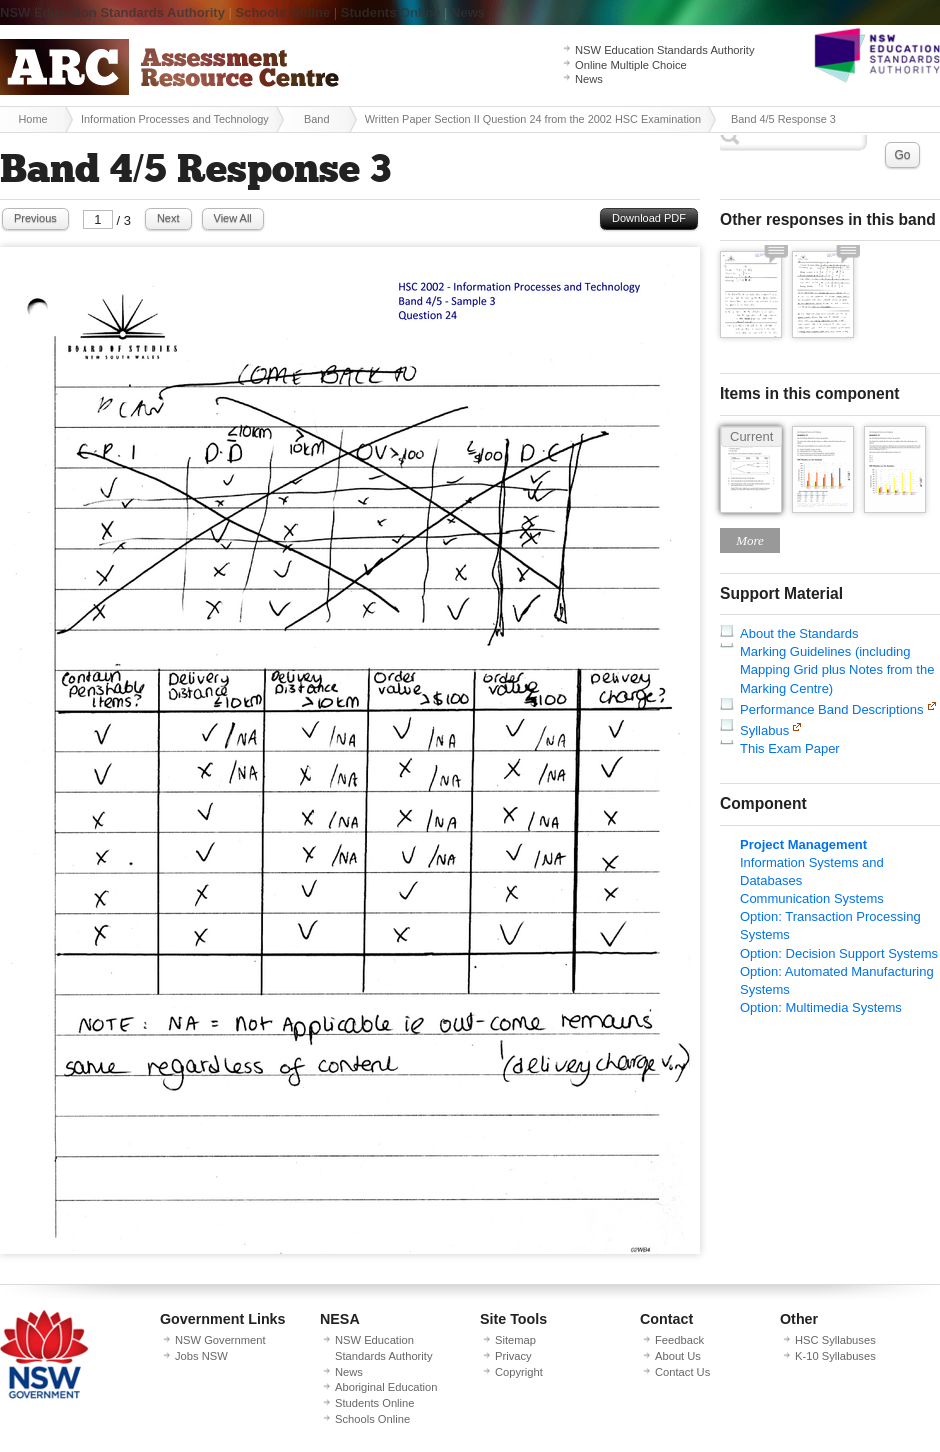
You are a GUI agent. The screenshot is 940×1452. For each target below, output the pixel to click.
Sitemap (515, 1340)
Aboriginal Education (386, 1387)
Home (32, 119)
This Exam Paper (790, 748)
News (468, 12)
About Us (678, 1356)
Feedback (679, 1340)
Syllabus (764, 730)
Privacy (513, 1356)
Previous (35, 218)
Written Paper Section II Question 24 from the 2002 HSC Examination (533, 119)
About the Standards (799, 633)
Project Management (803, 844)
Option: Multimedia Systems (821, 1007)
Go (902, 155)
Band (316, 119)
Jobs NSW (201, 1356)
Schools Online (283, 12)
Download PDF (649, 218)
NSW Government (220, 1340)
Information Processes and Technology (175, 119)
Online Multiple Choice (631, 65)
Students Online (391, 12)
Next (168, 218)
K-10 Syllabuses (835, 1356)
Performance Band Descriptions (832, 709)
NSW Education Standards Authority (112, 12)
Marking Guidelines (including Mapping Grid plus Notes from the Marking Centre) (837, 669)
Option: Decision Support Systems (839, 953)
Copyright (519, 1372)
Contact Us (682, 1372)
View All (233, 218)
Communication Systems (812, 898)
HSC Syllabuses (835, 1340)
